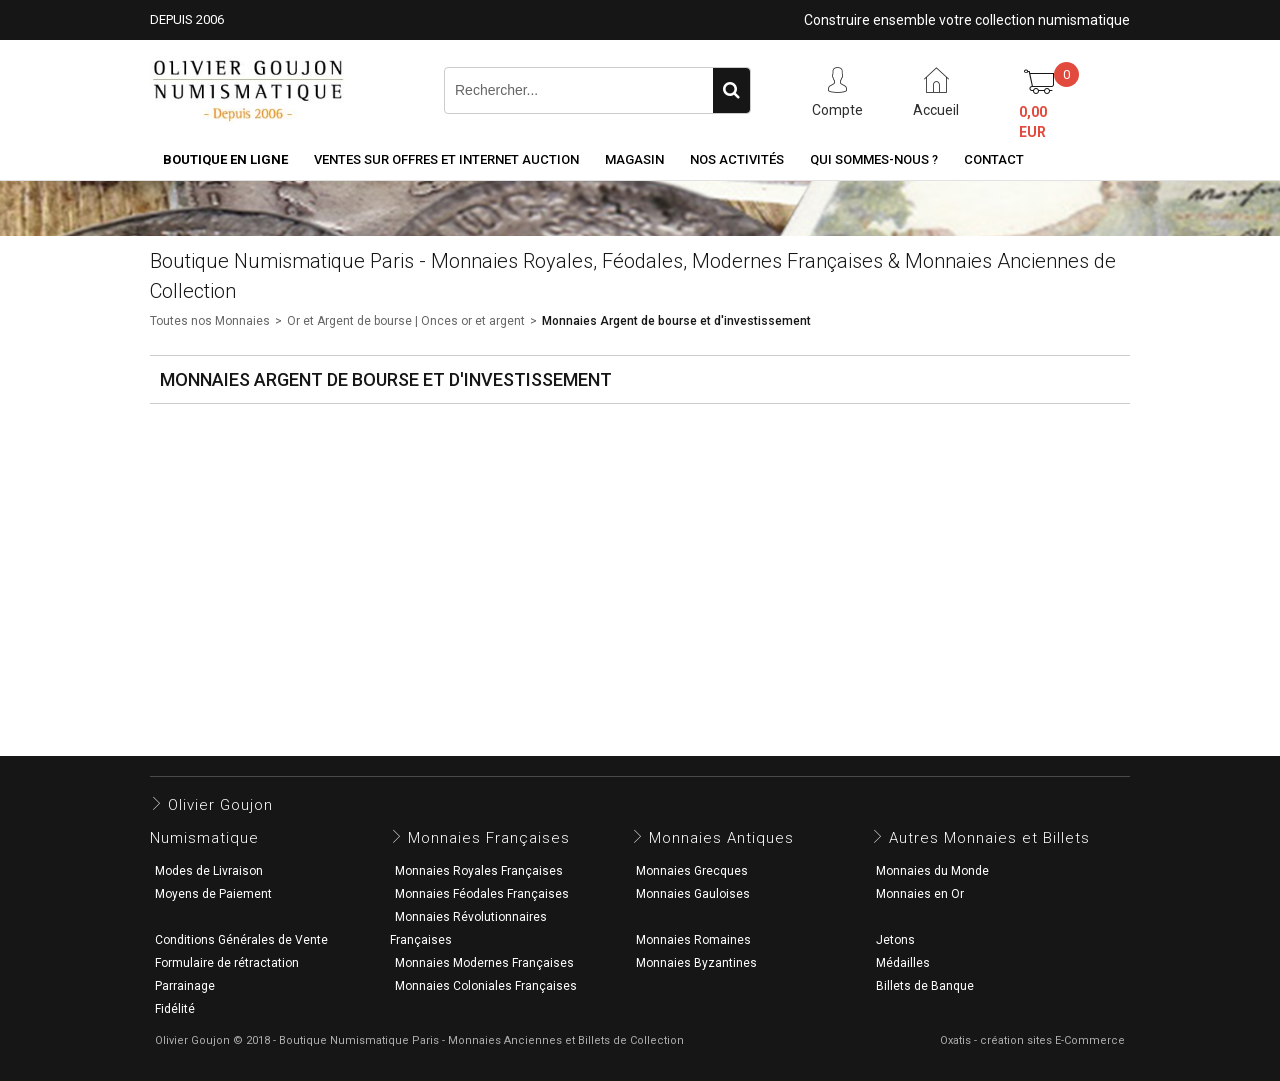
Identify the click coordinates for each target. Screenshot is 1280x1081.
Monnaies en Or (920, 894)
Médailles (903, 963)
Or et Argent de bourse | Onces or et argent (406, 321)
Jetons (895, 940)
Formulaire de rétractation (227, 963)
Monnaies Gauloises (693, 894)
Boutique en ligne (225, 159)
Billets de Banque (925, 986)
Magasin (634, 159)
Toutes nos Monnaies (210, 321)
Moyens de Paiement (213, 894)
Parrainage (185, 986)
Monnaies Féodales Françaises (482, 894)
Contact (994, 159)
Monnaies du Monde (932, 871)
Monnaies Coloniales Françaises (486, 986)
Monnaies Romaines (693, 940)
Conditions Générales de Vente (241, 940)
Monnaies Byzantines (696, 963)
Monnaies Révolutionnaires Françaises (468, 928)
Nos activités (737, 159)
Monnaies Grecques (692, 871)
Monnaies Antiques (721, 838)
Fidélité (175, 1009)
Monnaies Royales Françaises (479, 871)
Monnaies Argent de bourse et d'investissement (676, 321)
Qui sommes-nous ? (874, 159)
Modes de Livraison (209, 871)
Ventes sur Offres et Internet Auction (446, 159)
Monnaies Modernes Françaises (484, 963)
